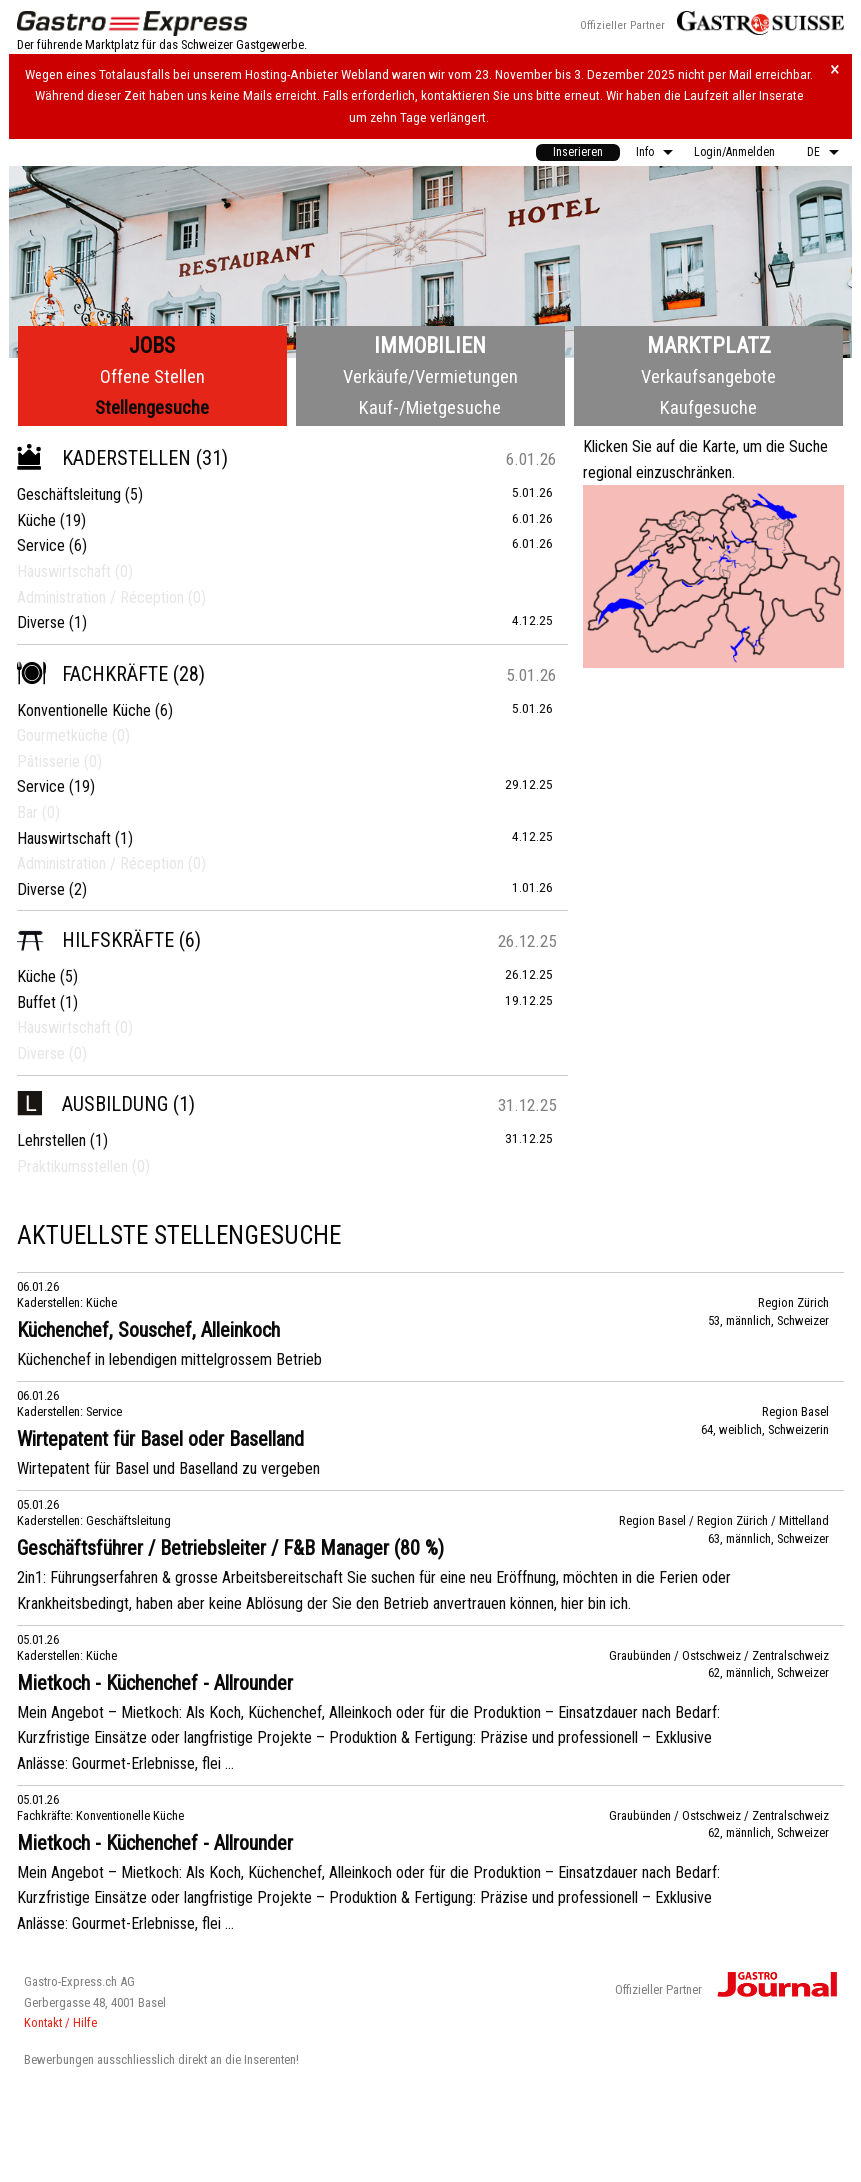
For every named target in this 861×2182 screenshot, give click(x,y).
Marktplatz (709, 345)
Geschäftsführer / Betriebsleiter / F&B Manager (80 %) (230, 1548)
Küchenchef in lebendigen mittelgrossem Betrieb (169, 1359)
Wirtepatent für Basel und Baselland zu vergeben (168, 1468)
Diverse (41, 622)
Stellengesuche (152, 407)
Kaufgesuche (708, 407)
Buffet (36, 1002)
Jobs (152, 345)
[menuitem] (578, 152)
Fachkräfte (92, 674)
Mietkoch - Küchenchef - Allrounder (155, 1683)
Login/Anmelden (734, 152)
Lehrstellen (51, 1140)
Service (41, 545)
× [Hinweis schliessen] (835, 69)
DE (813, 152)
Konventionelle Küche (84, 710)
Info (645, 152)
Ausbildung (92, 1104)
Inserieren (578, 152)
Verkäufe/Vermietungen (430, 376)
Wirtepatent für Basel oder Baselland (160, 1439)
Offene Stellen (152, 376)
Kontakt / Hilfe (60, 2022)
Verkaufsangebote (708, 376)
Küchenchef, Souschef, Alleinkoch (148, 1330)
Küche (36, 520)
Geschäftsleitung (69, 494)
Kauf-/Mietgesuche (430, 407)
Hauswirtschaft (64, 838)
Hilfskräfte (95, 940)
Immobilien (430, 345)
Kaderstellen (104, 458)
